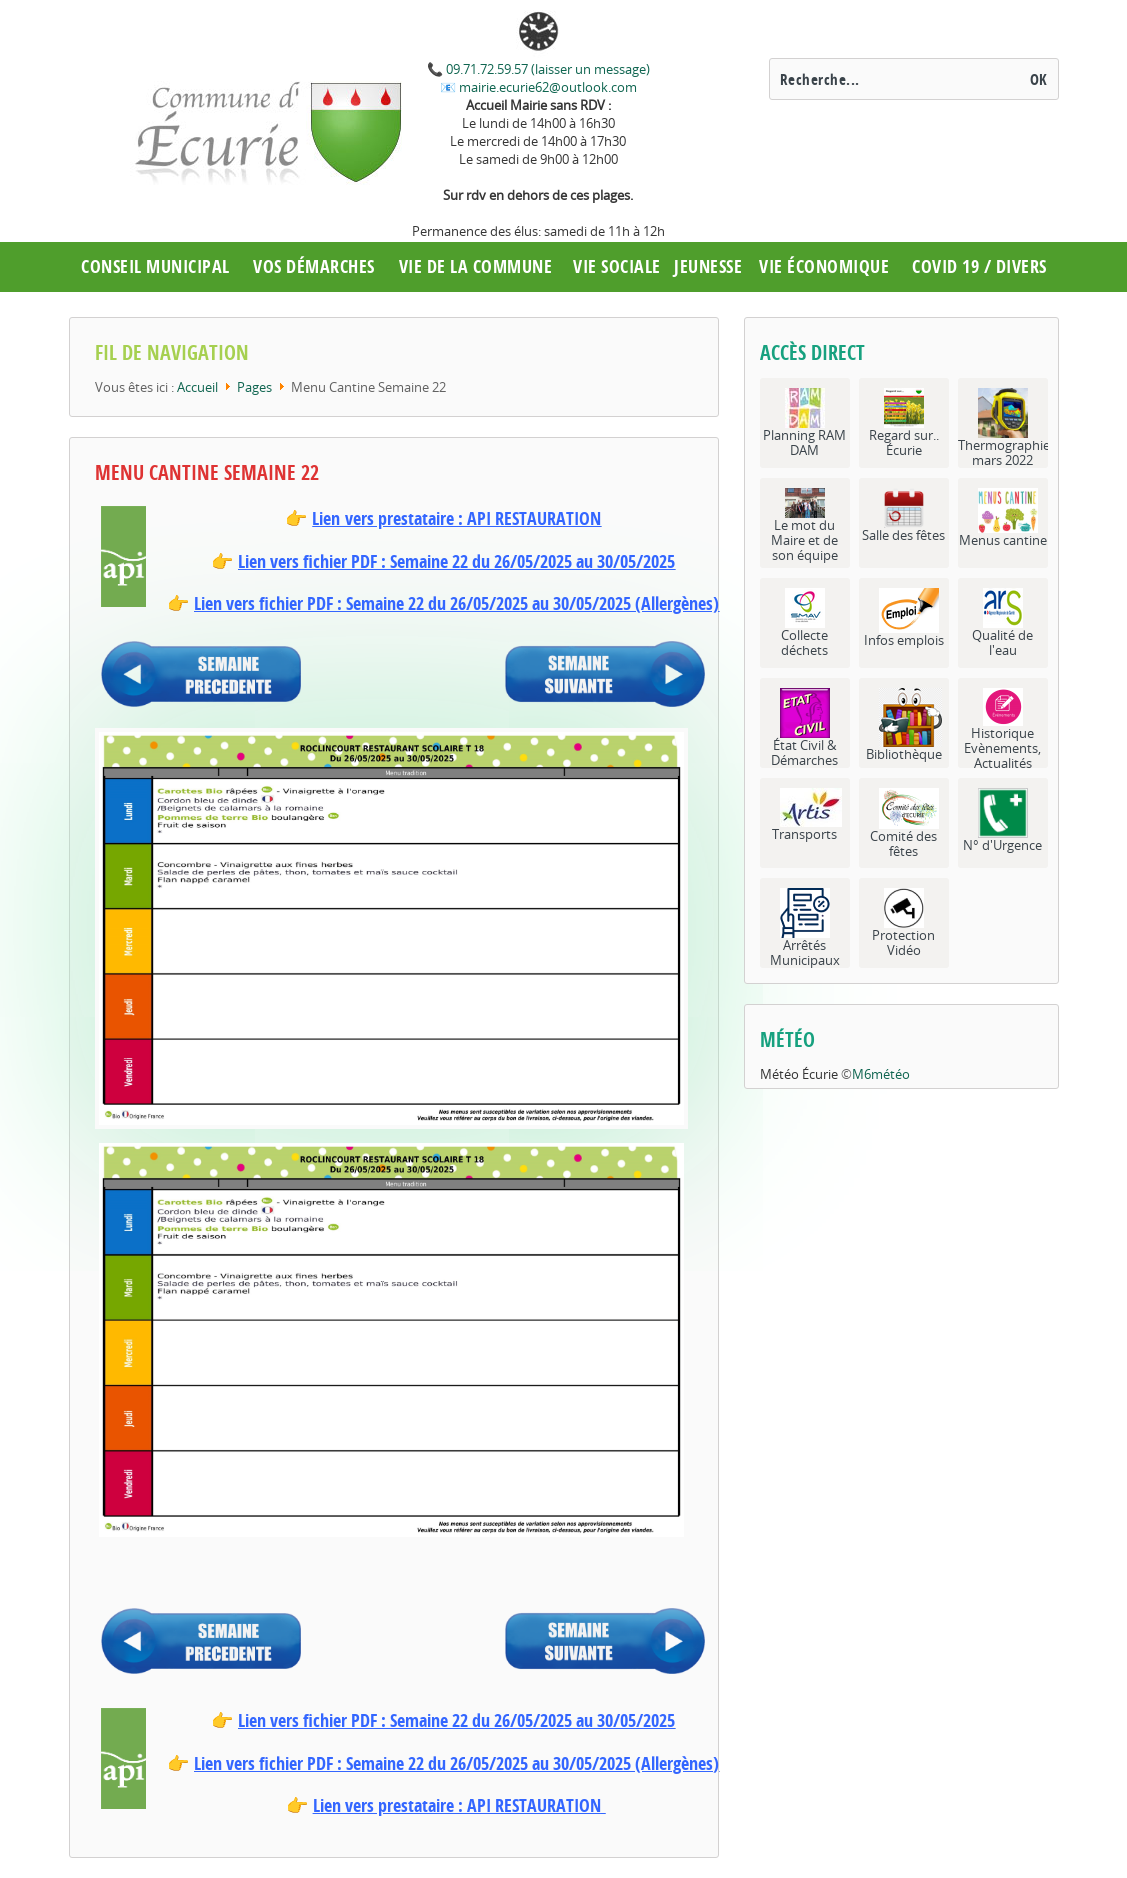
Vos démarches (314, 266)
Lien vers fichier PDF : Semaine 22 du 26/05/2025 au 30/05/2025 (456, 561)
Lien (326, 518)
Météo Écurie (799, 1074)
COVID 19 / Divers (979, 266)
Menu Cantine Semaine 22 (207, 472)
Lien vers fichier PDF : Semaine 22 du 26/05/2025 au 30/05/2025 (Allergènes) (456, 603)
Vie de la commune (476, 266)
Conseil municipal (155, 266)
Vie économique (824, 266)
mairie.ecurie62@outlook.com (546, 87)
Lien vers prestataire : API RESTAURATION (457, 1805)
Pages (254, 387)
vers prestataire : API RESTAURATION (470, 518)
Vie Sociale (617, 266)
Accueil (197, 387)
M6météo (881, 1074)
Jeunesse (708, 266)
